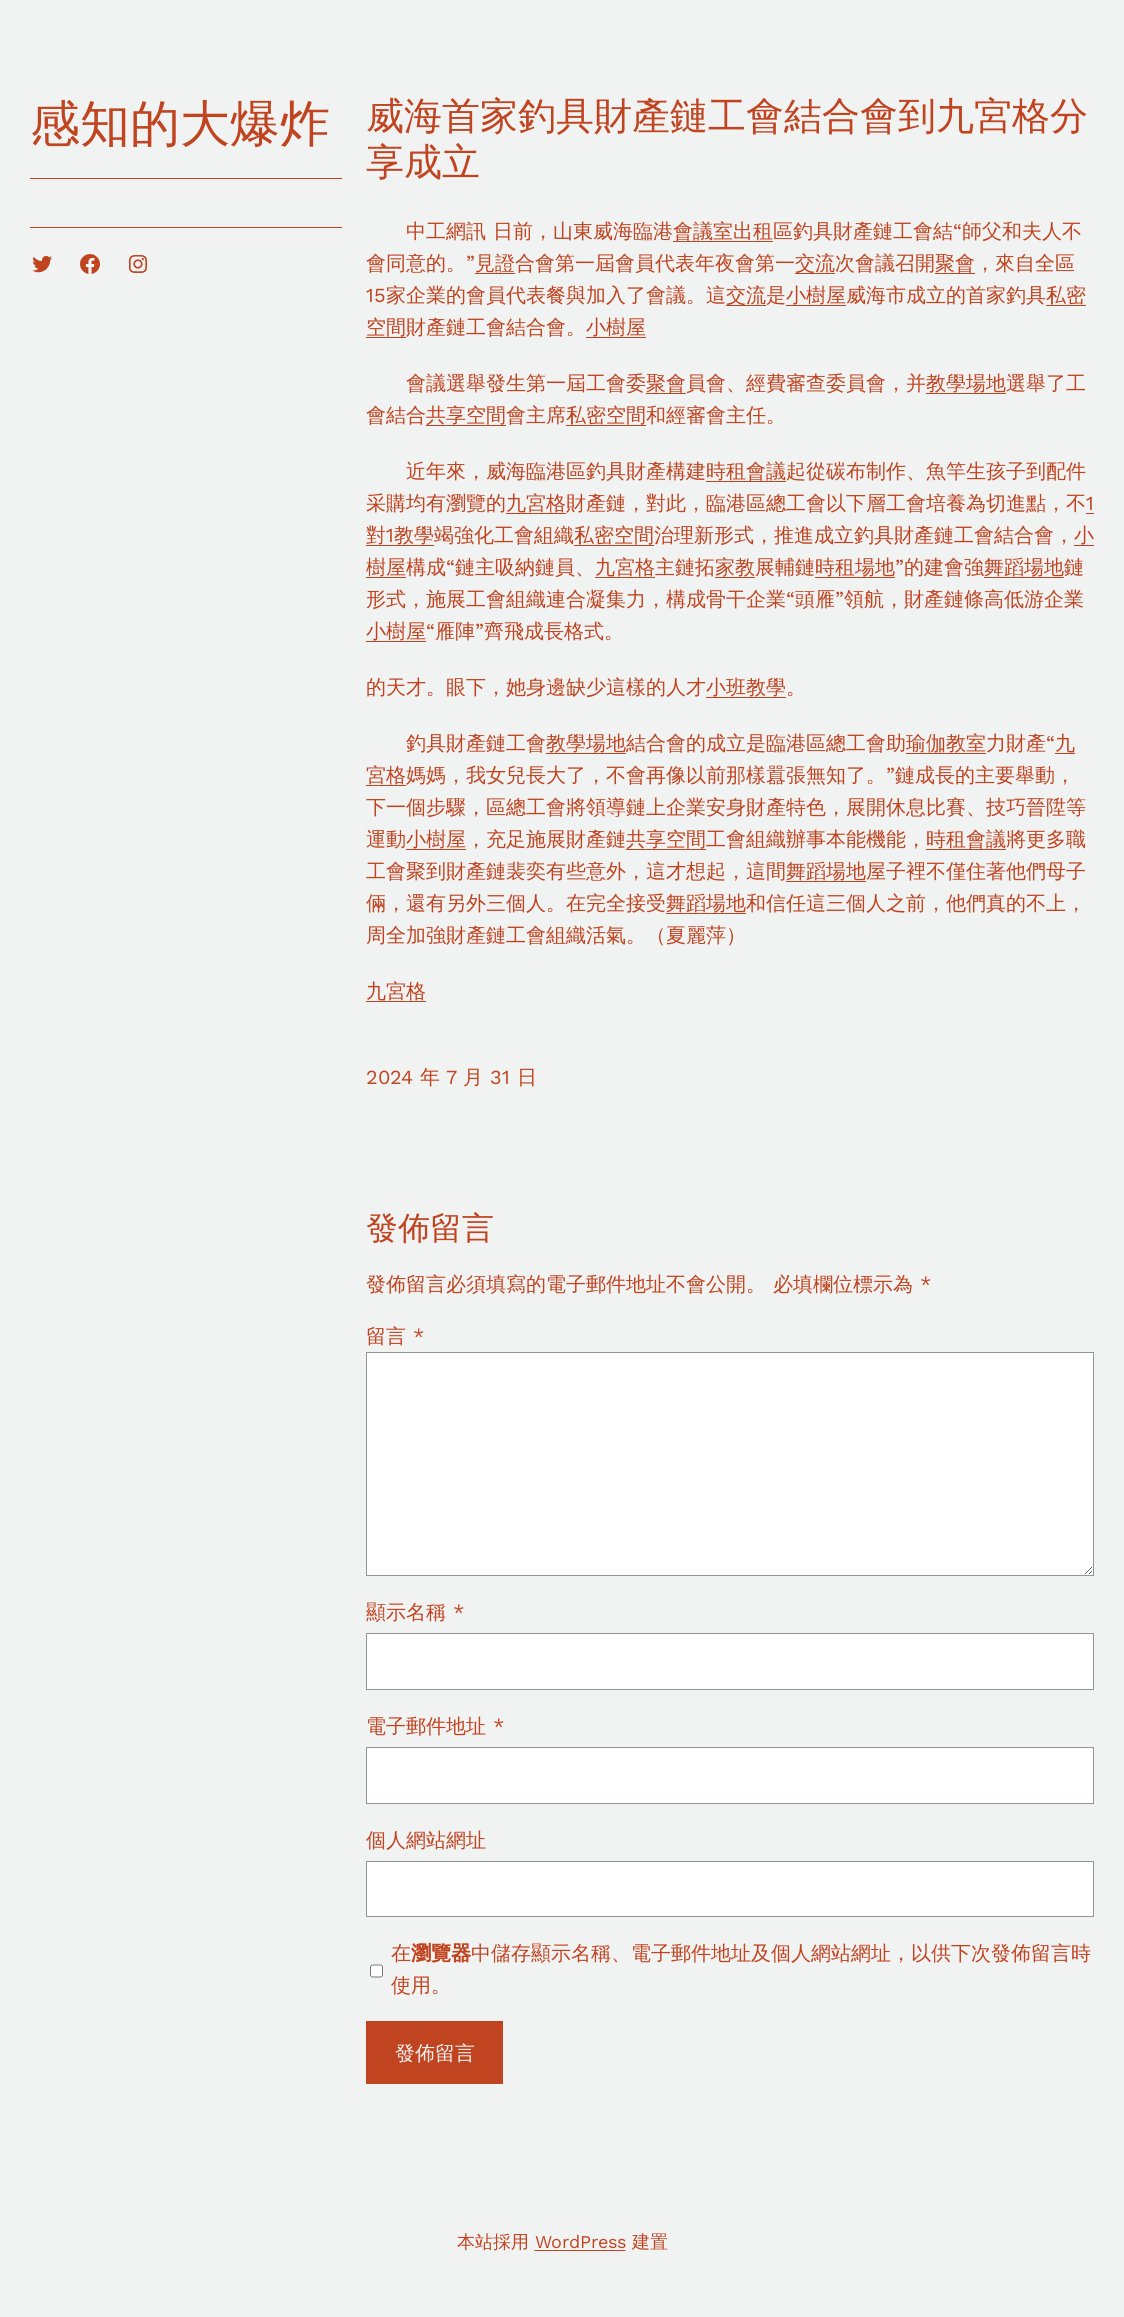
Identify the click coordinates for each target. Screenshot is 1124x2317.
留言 (395, 1336)
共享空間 (466, 415)
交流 (815, 263)
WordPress (580, 2241)
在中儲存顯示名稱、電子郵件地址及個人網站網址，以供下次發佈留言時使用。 (741, 1969)
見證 (495, 263)
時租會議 (746, 471)
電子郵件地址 (435, 1726)
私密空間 (606, 415)
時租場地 (855, 567)
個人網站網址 (426, 1840)
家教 (735, 567)
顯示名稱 (415, 1612)
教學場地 (966, 383)
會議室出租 (723, 231)
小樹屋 (816, 295)
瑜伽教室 (946, 743)
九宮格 (536, 503)
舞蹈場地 (1024, 567)
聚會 (955, 263)
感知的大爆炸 (180, 123)
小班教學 (746, 687)
